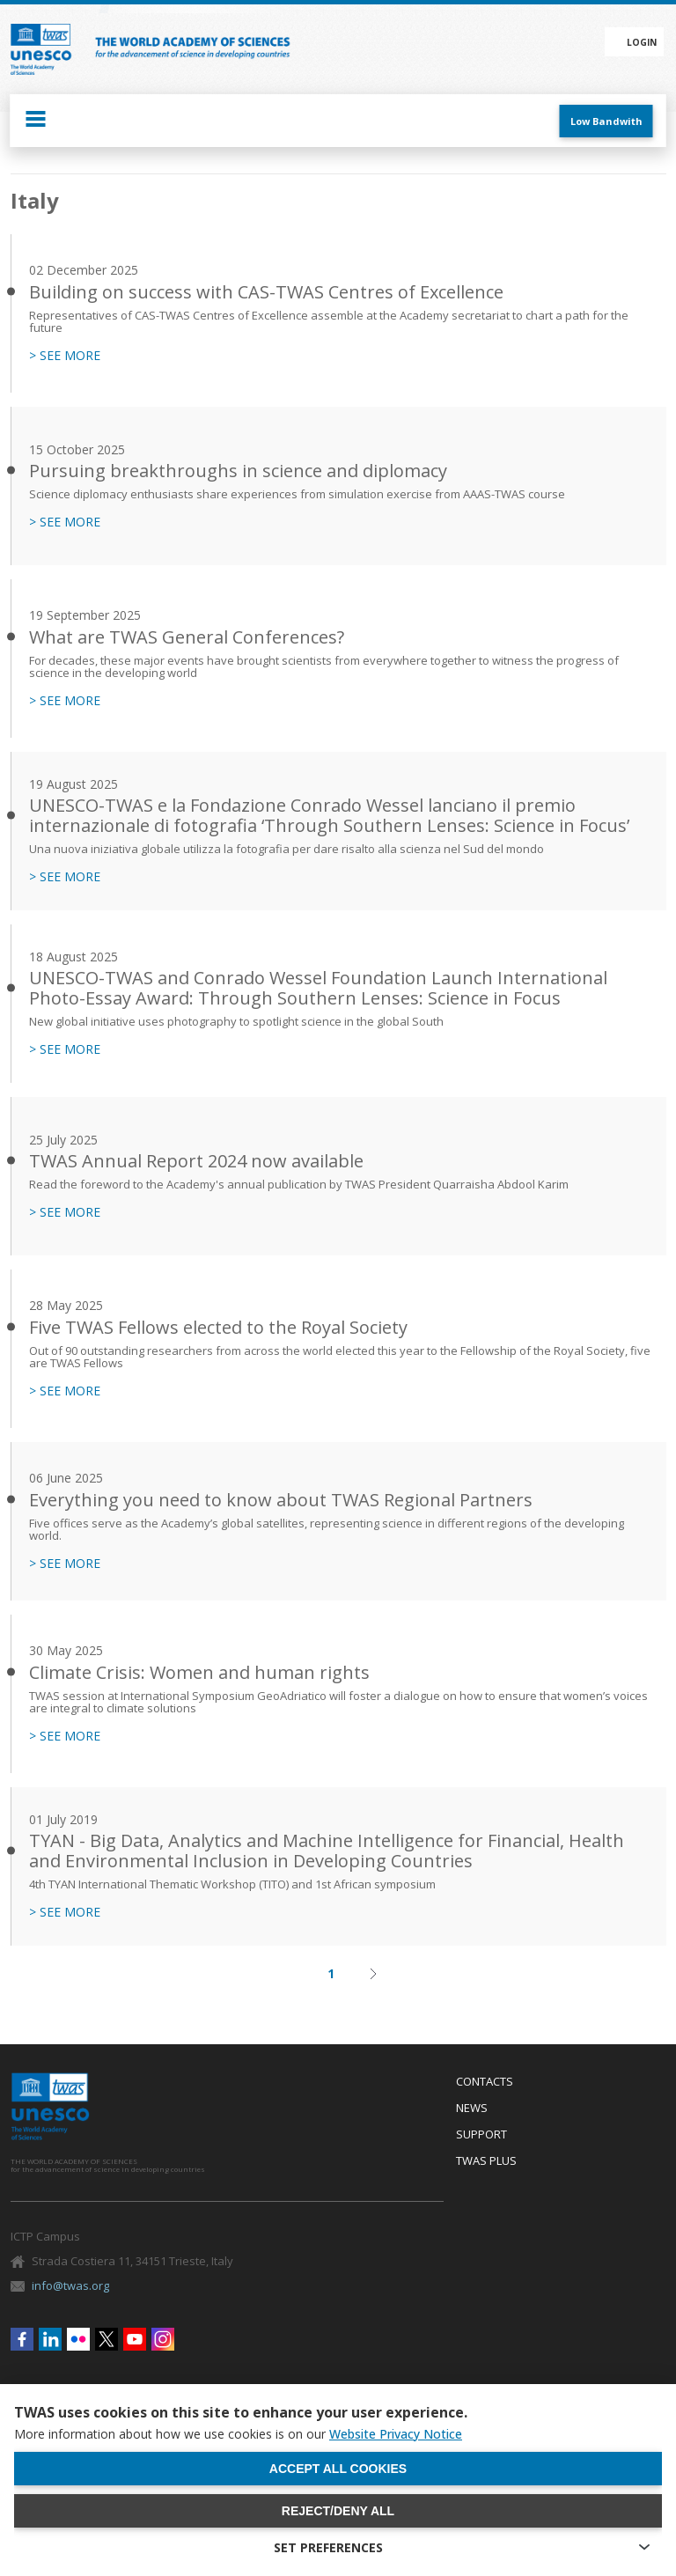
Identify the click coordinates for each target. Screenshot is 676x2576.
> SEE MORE (64, 356)
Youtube (134, 2339)
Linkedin (50, 2339)
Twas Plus (486, 2161)
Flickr (78, 2339)
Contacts (484, 2082)
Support (481, 2135)
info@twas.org (70, 2285)
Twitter (106, 2339)
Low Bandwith (606, 121)
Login (642, 42)
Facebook (22, 2339)
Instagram (162, 2339)
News (472, 2108)
